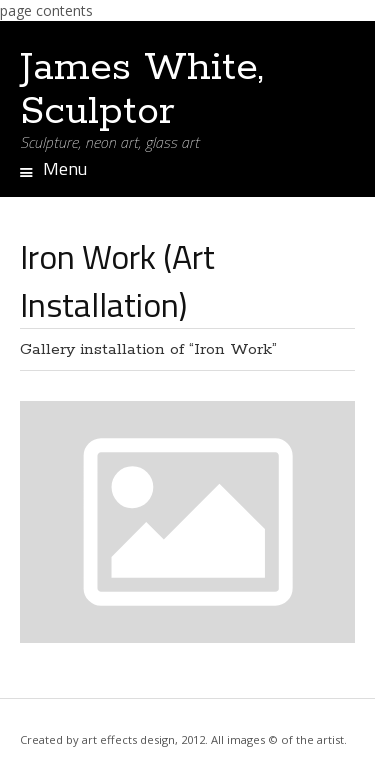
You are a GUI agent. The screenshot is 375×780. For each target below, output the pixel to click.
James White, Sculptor (142, 90)
